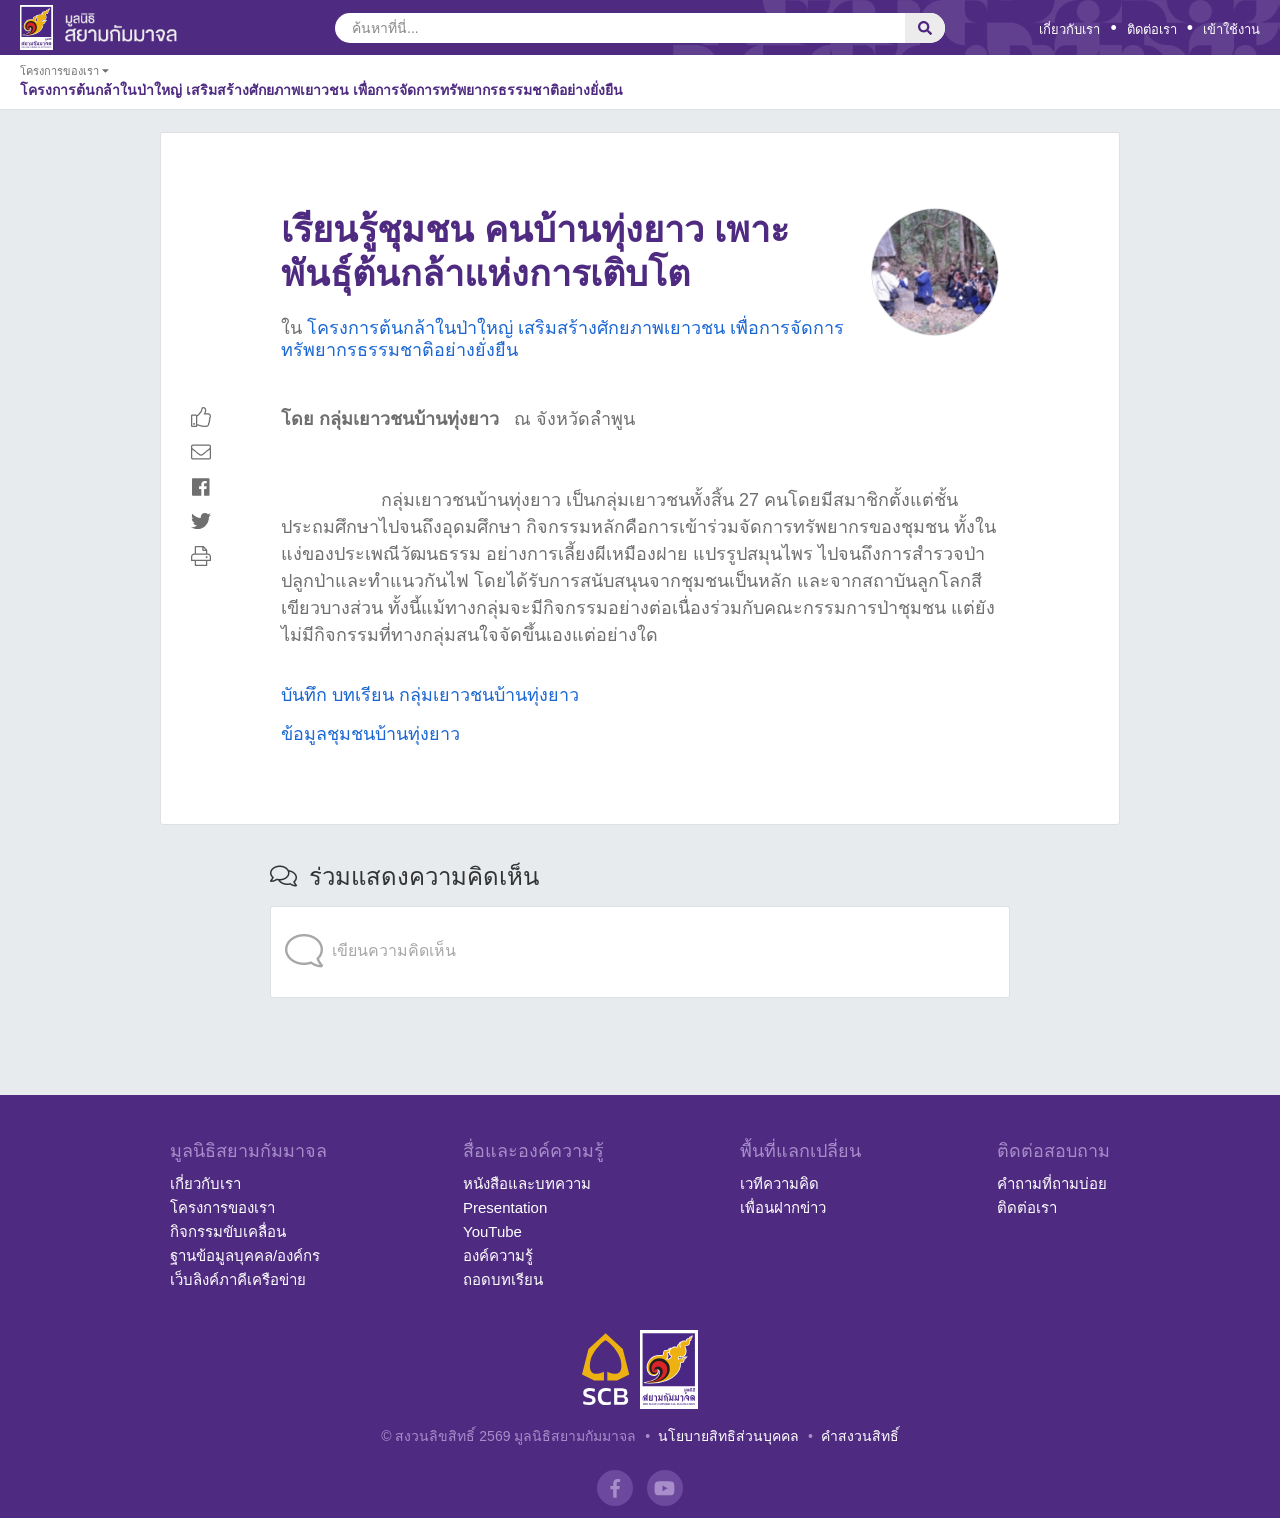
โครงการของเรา (222, 1207)
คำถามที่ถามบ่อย (1052, 1183)
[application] (640, 911)
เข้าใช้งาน (1231, 29)
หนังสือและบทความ (527, 1183)
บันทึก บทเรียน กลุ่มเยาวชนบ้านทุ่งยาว (430, 695)
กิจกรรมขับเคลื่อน (228, 1231)
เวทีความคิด (779, 1183)
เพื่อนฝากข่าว (783, 1207)
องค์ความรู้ (498, 1255)
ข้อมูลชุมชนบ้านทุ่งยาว (370, 734)
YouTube (492, 1231)
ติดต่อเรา (1152, 29)
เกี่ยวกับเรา (1069, 29)
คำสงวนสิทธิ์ (860, 1436)
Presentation (505, 1207)
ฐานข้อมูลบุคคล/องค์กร (245, 1255)
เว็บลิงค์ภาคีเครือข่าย (238, 1279)
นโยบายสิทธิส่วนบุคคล (728, 1436)
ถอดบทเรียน (503, 1279)
